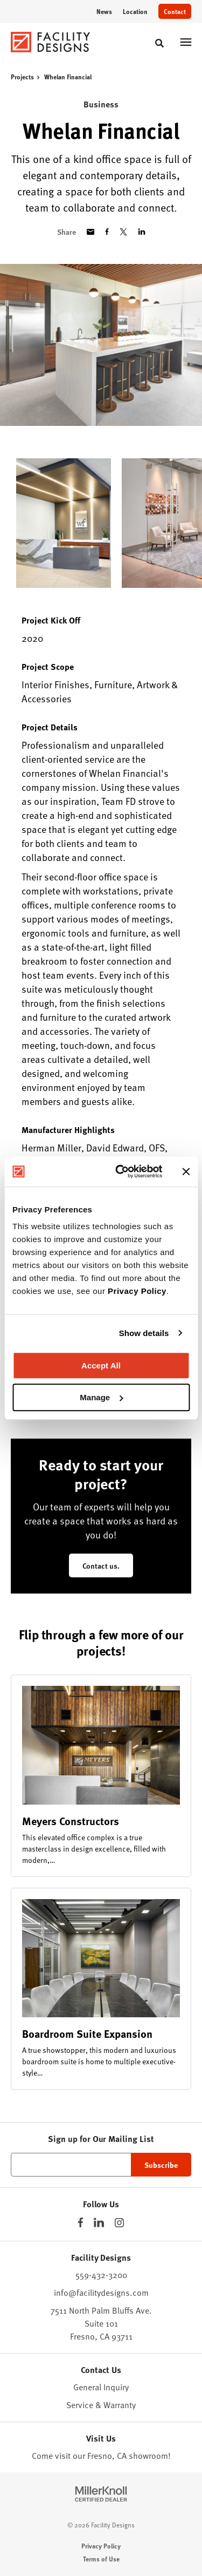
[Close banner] (186, 1171)
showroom (148, 2455)
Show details (144, 1333)
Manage (101, 1397)
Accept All (101, 1365)
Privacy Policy (137, 1291)
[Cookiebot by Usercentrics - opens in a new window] (120, 1171)
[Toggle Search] (159, 43)
